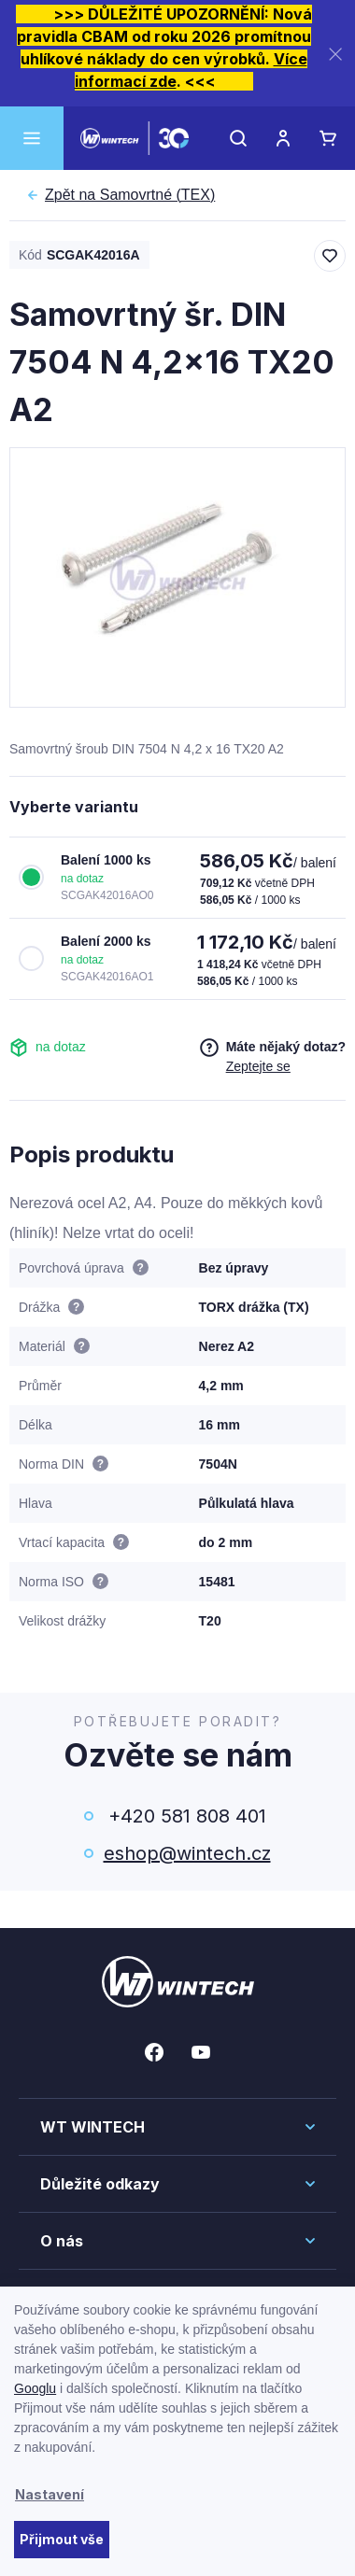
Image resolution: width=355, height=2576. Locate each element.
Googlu (35, 2388)
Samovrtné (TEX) (130, 195)
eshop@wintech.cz (187, 1853)
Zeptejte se (258, 1066)
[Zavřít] (335, 53)
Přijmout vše (62, 2539)
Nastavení (49, 2494)
